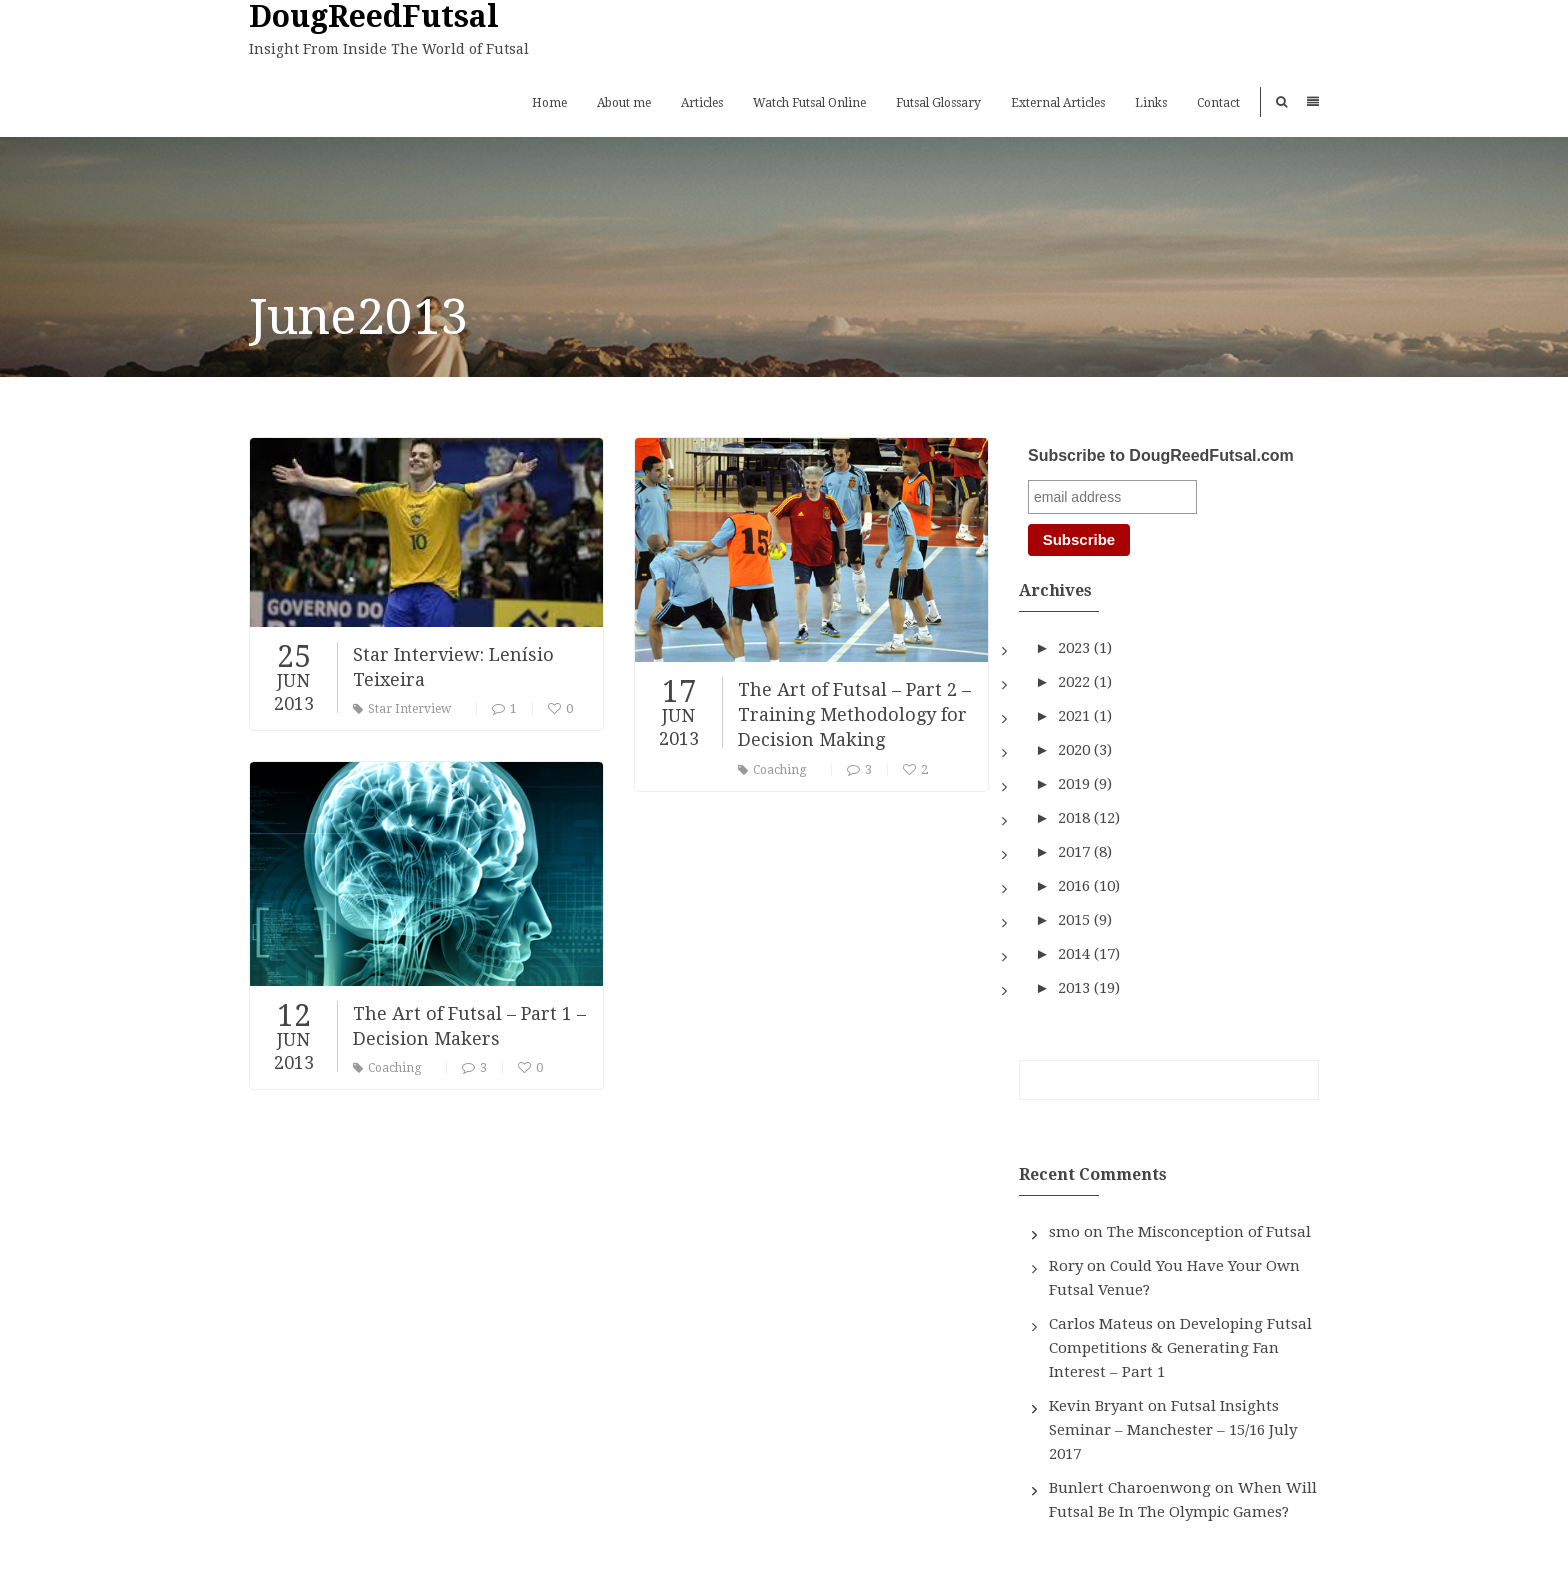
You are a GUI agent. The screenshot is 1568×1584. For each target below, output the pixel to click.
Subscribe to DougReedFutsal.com (1161, 455)
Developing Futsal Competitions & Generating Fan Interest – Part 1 (1180, 1348)
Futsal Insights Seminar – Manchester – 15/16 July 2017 (1173, 1430)
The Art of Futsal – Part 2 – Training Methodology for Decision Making (854, 714)
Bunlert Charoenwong (1130, 1488)
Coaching (772, 770)
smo (1064, 1232)
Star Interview (402, 709)
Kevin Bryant (1096, 1406)
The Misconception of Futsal (1209, 1232)
